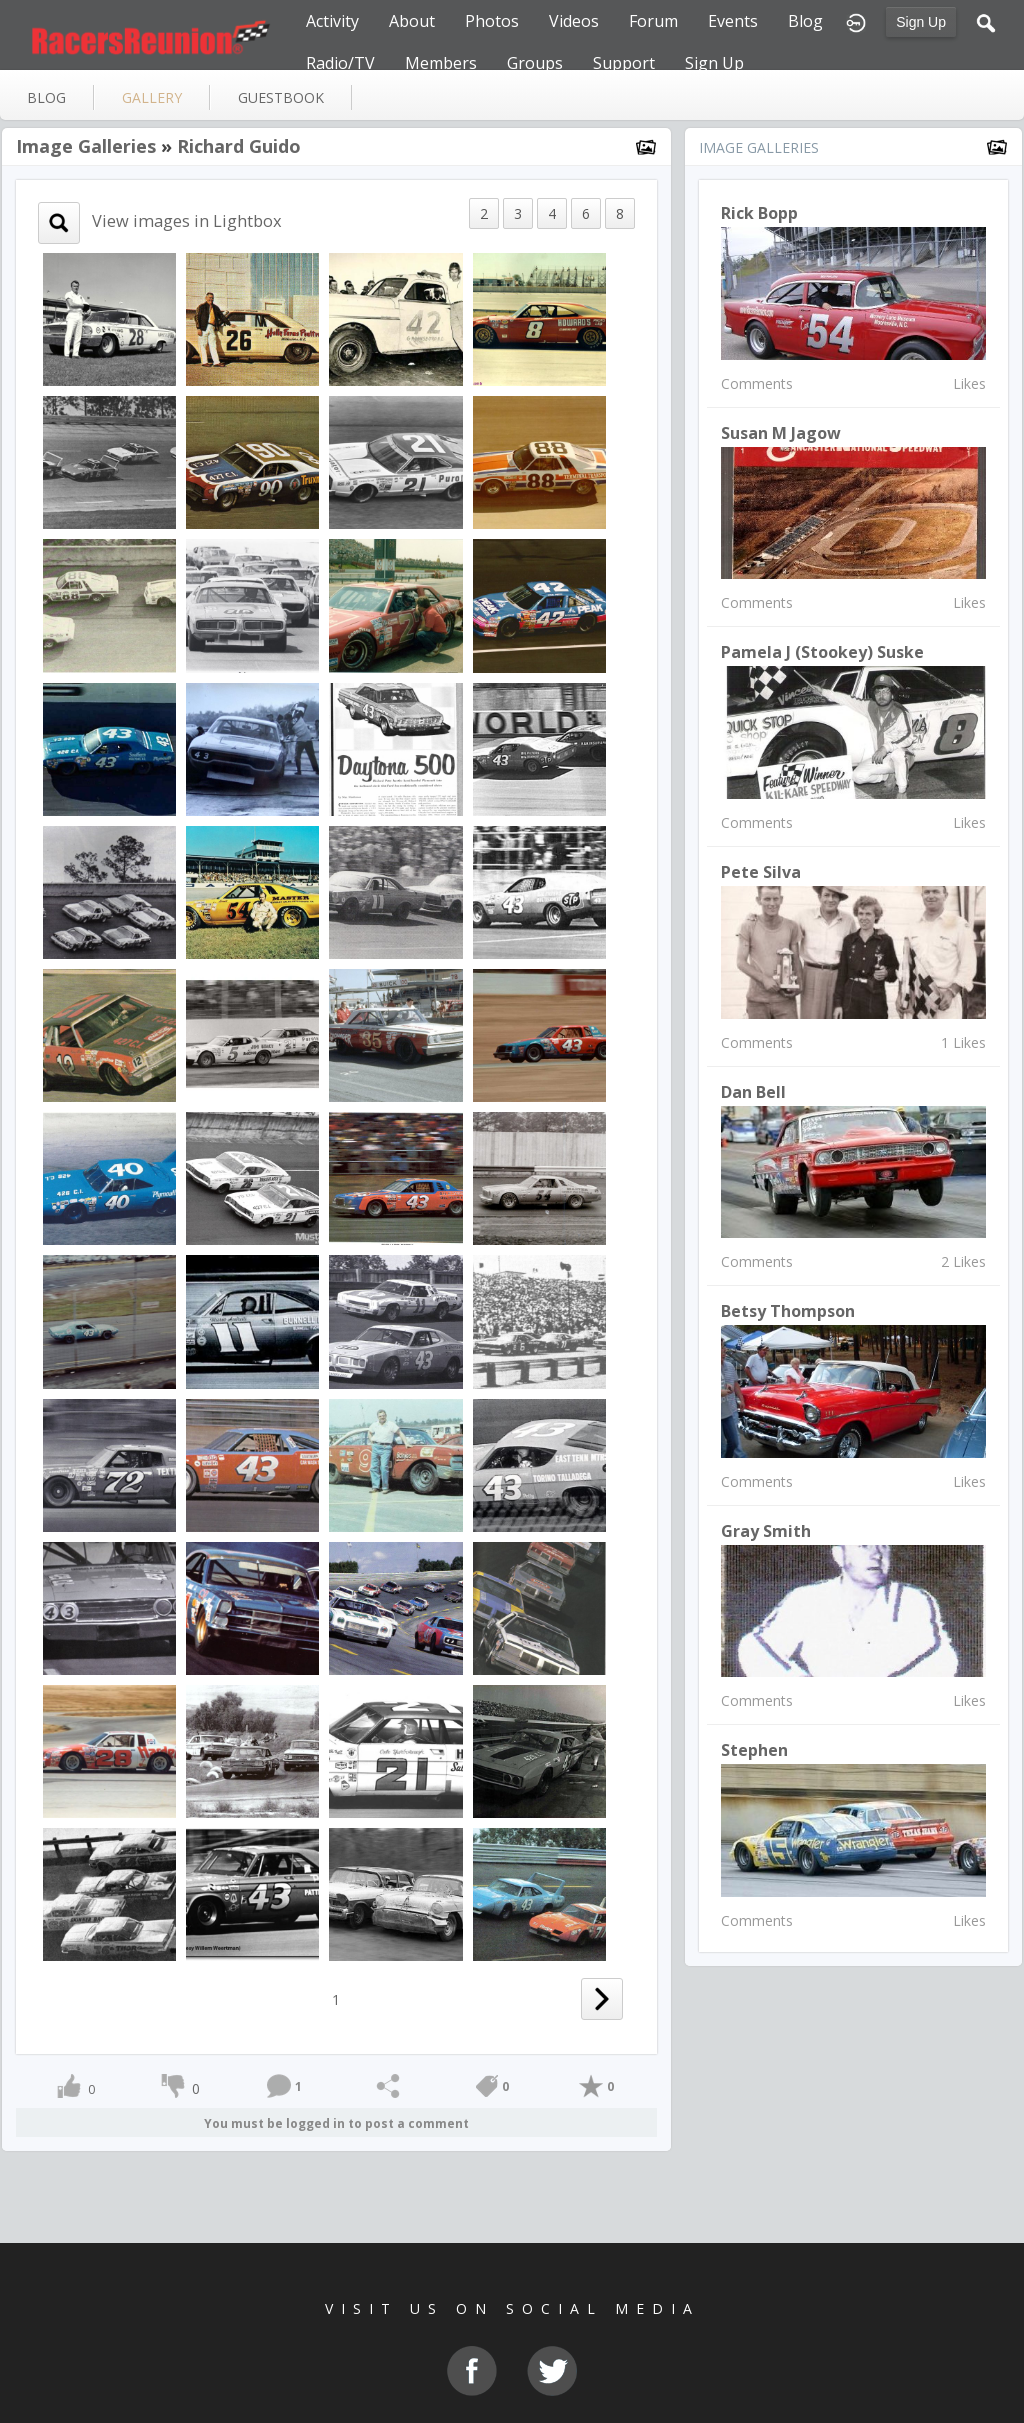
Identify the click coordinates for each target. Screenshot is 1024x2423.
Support (624, 63)
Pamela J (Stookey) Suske (822, 652)
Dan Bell (753, 1092)
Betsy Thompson (788, 1311)
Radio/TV (340, 63)
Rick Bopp (759, 213)
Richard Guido (239, 146)
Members (441, 63)
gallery (152, 97)
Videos (574, 21)
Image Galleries (86, 146)
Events (733, 21)
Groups (535, 63)
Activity (332, 21)
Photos (492, 21)
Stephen (754, 1750)
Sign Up (921, 22)
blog (46, 97)
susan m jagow (781, 433)
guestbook (281, 97)
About (412, 21)
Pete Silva (761, 872)
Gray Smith (766, 1531)
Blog (805, 21)
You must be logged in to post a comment (336, 2123)
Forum (653, 21)
